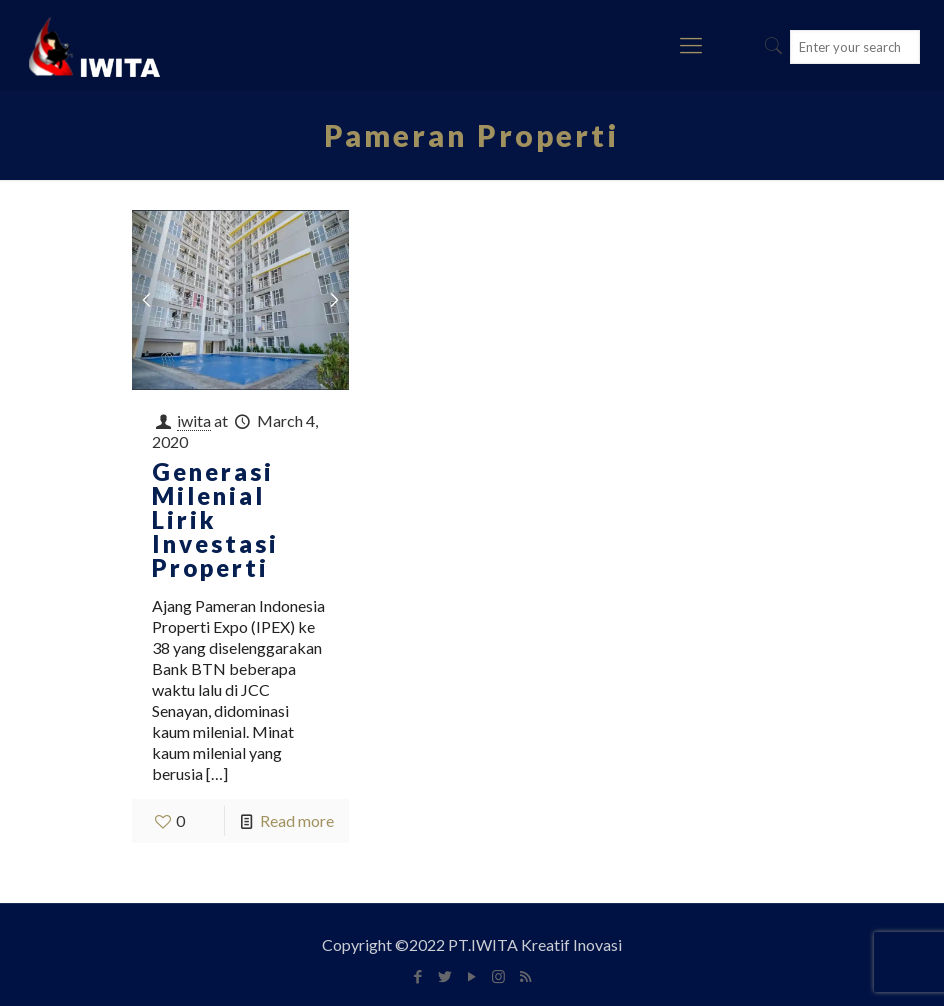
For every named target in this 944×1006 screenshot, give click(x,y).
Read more (297, 820)
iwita (194, 420)
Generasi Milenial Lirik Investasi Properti (215, 519)
